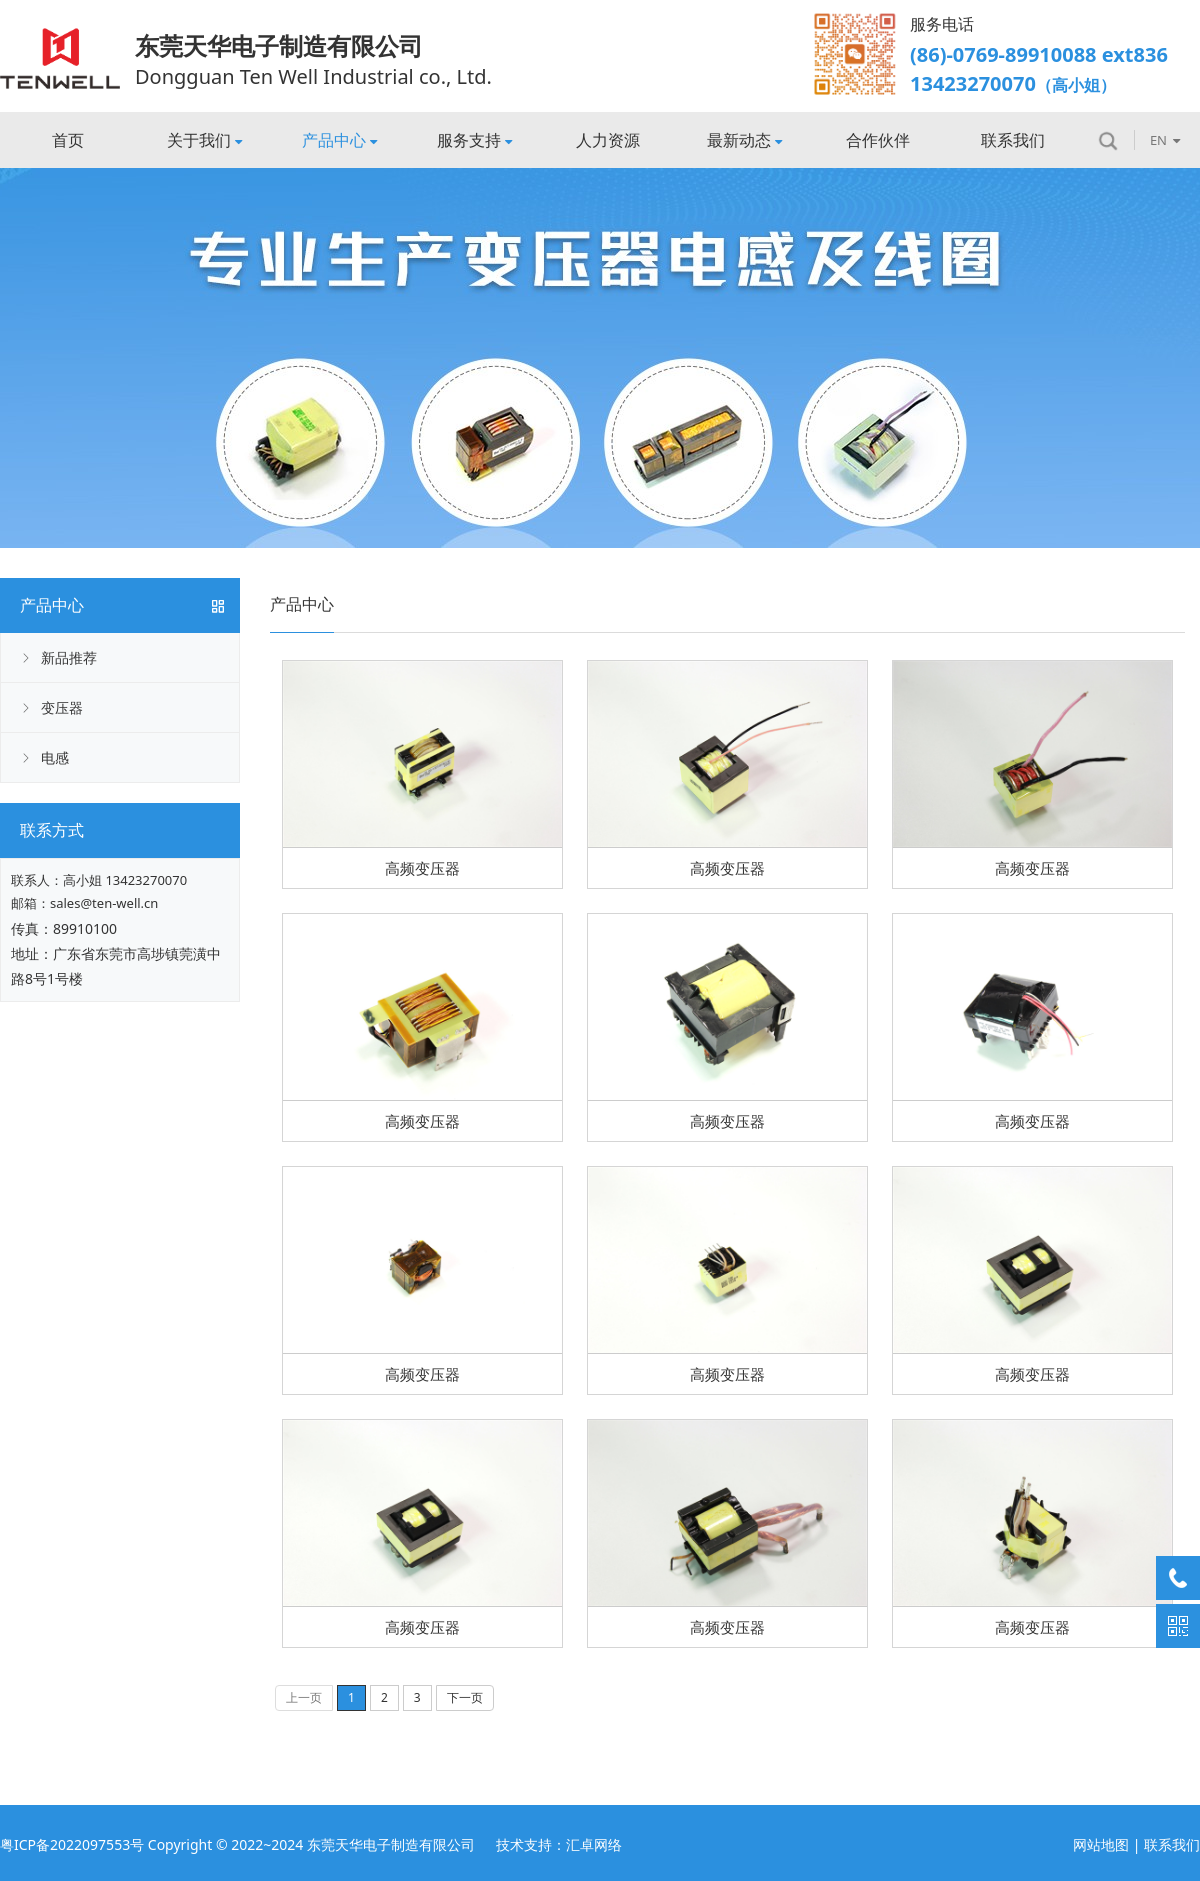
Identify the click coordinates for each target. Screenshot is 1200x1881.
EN (1165, 140)
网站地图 (1101, 1844)
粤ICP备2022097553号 (72, 1844)
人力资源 (608, 140)
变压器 (62, 707)
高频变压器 (422, 868)
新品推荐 (69, 657)
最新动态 (744, 140)
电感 (55, 757)
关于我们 (204, 140)
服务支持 (474, 140)
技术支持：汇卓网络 (559, 1844)
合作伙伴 (878, 140)
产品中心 (339, 140)
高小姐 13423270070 (125, 880)
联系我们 (1013, 140)
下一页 (465, 1697)
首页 (68, 140)
